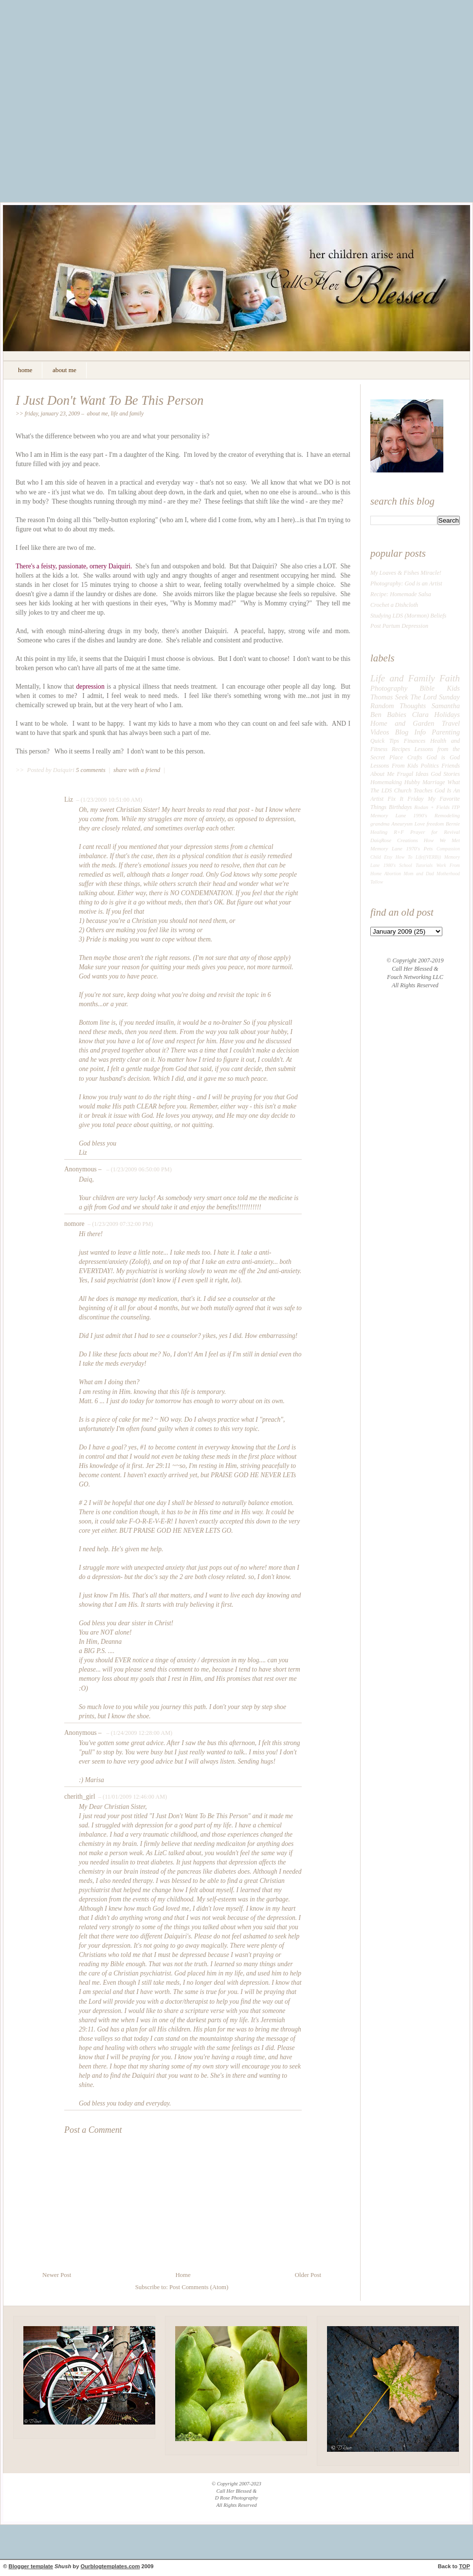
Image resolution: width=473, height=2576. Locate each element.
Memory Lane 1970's (395, 848)
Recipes (401, 749)
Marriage (433, 782)
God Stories (445, 774)
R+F (399, 832)
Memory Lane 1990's (398, 815)
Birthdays (400, 807)
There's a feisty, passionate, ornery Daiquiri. (74, 566)
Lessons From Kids (394, 765)
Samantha (446, 706)
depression (90, 686)
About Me (97, 414)
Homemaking (386, 782)
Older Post (308, 2275)
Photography (388, 688)
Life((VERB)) (428, 857)
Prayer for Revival (435, 832)
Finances (415, 740)
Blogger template (31, 2566)
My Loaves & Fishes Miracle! (405, 572)
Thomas (381, 697)
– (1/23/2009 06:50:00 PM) (138, 1169)
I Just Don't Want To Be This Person (109, 400)
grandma (380, 824)
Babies (396, 714)
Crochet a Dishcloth (394, 605)
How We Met (442, 840)
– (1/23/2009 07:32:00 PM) (119, 1224)
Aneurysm (402, 824)
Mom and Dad (419, 873)
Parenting (446, 732)
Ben (376, 714)
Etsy (388, 857)
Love (420, 824)
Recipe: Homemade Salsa (400, 594)
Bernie (453, 824)
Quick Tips (384, 740)
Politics (430, 765)
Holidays (447, 714)
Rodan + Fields (432, 807)
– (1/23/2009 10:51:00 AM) (109, 799)
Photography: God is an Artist (406, 583)
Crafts (414, 757)
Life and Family (127, 414)
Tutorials (424, 865)
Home (182, 2275)
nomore (74, 1223)
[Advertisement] (91, 108)
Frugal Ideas (412, 774)
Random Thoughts (398, 706)
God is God (443, 757)
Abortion (392, 873)
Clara (420, 714)
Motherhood (448, 873)
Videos (379, 732)
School (405, 865)
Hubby (412, 782)
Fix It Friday (406, 798)
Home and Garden (402, 723)
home (25, 370)
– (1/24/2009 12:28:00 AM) (138, 1733)
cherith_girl (79, 1796)
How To (404, 857)
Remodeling (447, 815)
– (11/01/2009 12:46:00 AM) (132, 1796)
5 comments (91, 770)
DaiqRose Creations (394, 840)
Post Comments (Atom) (198, 2287)
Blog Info (410, 732)
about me (64, 370)
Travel (451, 723)
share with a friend (136, 770)
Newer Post (56, 2275)
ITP (456, 807)
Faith (449, 678)
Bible (427, 688)
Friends (450, 765)
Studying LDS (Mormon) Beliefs (408, 615)
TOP (464, 2566)
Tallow (376, 881)
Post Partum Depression (399, 625)
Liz (68, 799)
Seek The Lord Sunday (427, 697)
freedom (435, 824)
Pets (428, 848)
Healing (378, 832)
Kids (453, 688)
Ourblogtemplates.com (110, 2566)
